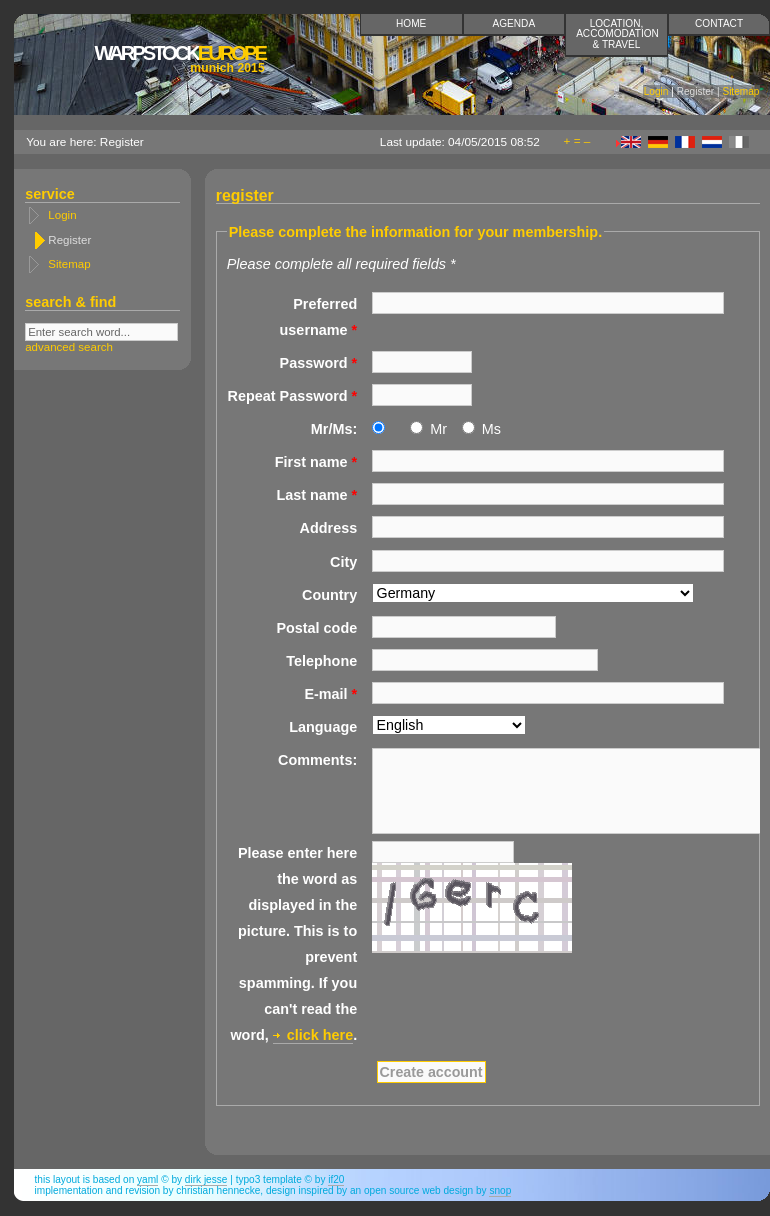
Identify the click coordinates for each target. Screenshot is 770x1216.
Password (319, 363)
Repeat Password (293, 396)
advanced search (69, 347)
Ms (491, 429)
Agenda (514, 23)
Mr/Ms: (334, 429)
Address (329, 528)
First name (316, 462)
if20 (336, 1179)
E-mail (330, 694)
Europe (179, 58)
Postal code (316, 628)
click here (320, 1035)
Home (411, 23)
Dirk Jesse (206, 1179)
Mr (438, 429)
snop (500, 1190)
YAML (147, 1179)
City (343, 562)
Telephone (321, 661)
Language (323, 727)
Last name (316, 495)
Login (656, 91)
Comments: (317, 760)
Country (329, 595)
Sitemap (740, 91)
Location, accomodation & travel (617, 33)
